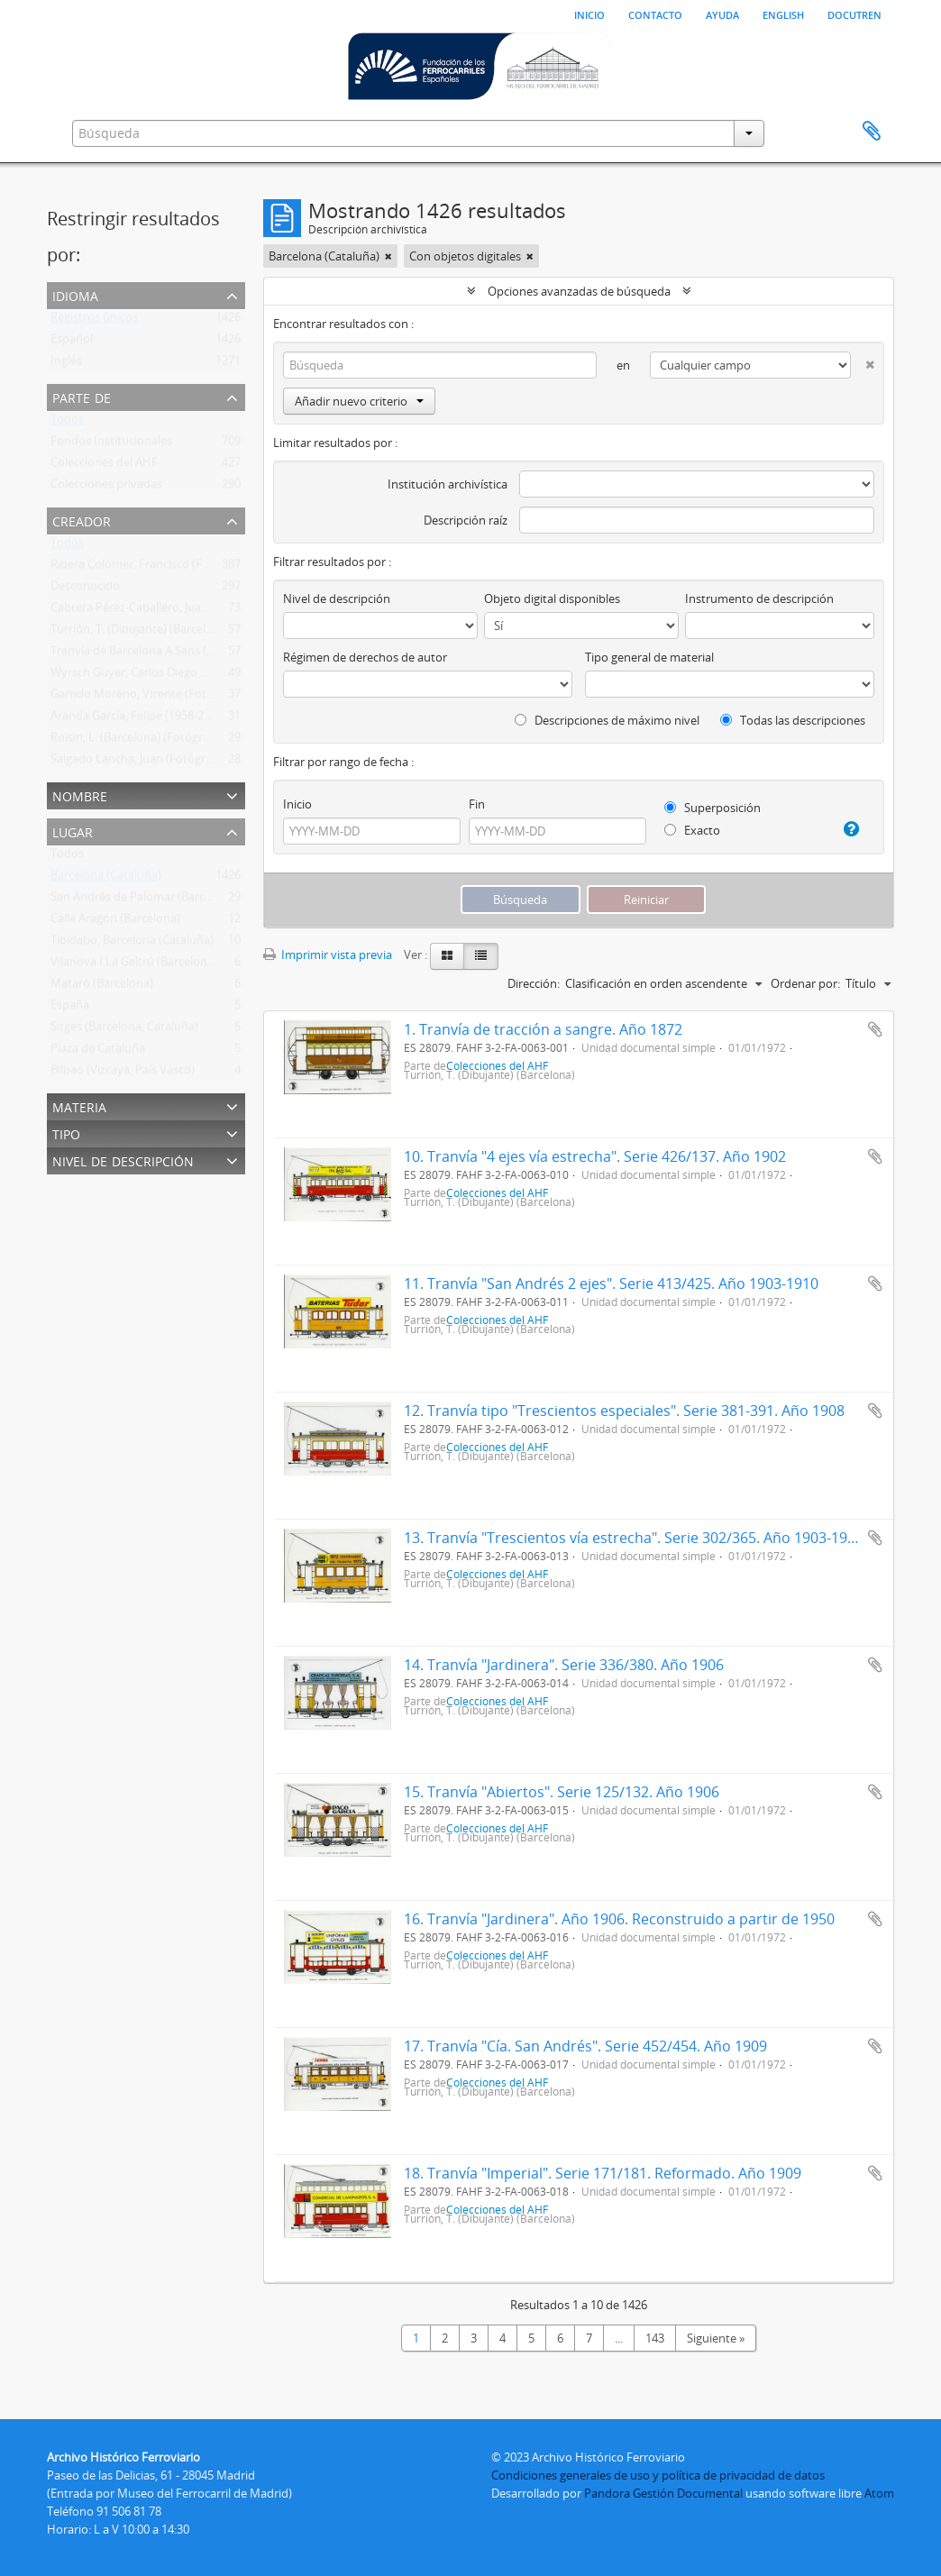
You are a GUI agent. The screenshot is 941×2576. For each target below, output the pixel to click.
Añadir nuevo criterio (359, 401)
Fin (477, 804)
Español (71, 342)
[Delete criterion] (862, 361)
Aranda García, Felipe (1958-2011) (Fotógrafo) (169, 719)
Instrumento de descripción (759, 598)
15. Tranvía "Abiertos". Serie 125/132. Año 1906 (561, 1792)
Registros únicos (94, 321)
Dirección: (533, 983)
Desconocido (85, 589)
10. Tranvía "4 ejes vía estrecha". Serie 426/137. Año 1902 (595, 1156)
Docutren (854, 13)
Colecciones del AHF (104, 466)
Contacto (655, 13)
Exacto (692, 830)
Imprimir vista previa (327, 954)
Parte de (81, 396)
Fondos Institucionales (111, 444)
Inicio (589, 13)
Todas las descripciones (792, 720)
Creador (81, 519)
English (783, 13)
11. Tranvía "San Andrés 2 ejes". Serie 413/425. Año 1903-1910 (611, 1283)
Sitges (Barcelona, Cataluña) (124, 1030)
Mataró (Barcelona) (101, 987)
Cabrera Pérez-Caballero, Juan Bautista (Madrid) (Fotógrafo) (208, 611)
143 (654, 2338)
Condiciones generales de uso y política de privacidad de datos (658, 2475)
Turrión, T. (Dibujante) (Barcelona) (140, 633)
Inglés (66, 364)
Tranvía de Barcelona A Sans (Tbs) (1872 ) (158, 654)
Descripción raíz (465, 520)
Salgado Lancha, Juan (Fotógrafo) (138, 762)
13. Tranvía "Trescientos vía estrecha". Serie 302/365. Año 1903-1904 (633, 1538)
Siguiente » (716, 2338)
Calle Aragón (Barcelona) (115, 922)
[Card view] (447, 956)
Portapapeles (871, 131)
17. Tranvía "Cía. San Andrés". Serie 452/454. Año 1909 (585, 2046)
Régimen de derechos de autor (365, 657)
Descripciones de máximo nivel (607, 720)
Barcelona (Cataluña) (105, 879)
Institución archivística (447, 484)
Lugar (72, 830)
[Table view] (480, 956)
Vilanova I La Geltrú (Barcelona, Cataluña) (160, 965)
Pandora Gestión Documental (663, 2493)
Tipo (66, 1132)
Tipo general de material (649, 657)
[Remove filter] (388, 256)
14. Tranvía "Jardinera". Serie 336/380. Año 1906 (564, 1665)
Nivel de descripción (123, 1159)
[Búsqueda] (440, 365)
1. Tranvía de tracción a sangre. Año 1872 (543, 1029)
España (69, 1008)
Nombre (79, 794)
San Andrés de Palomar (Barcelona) (144, 900)
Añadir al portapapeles (875, 1029)
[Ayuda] (846, 829)
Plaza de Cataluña (97, 1052)
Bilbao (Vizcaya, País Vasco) (122, 1073)
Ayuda (722, 13)
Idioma (75, 294)
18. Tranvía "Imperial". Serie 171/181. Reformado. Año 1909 (602, 2173)
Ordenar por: (805, 983)
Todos (67, 423)
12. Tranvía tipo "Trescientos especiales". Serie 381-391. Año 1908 (624, 1410)
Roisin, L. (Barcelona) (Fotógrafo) (137, 741)
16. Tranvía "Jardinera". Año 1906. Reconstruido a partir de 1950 (619, 1919)
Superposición (712, 807)
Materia (79, 1105)
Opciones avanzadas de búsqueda (579, 291)
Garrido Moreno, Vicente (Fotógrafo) (147, 698)
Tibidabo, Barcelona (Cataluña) (132, 944)
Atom (879, 2493)
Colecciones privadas (106, 488)
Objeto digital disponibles (552, 598)
